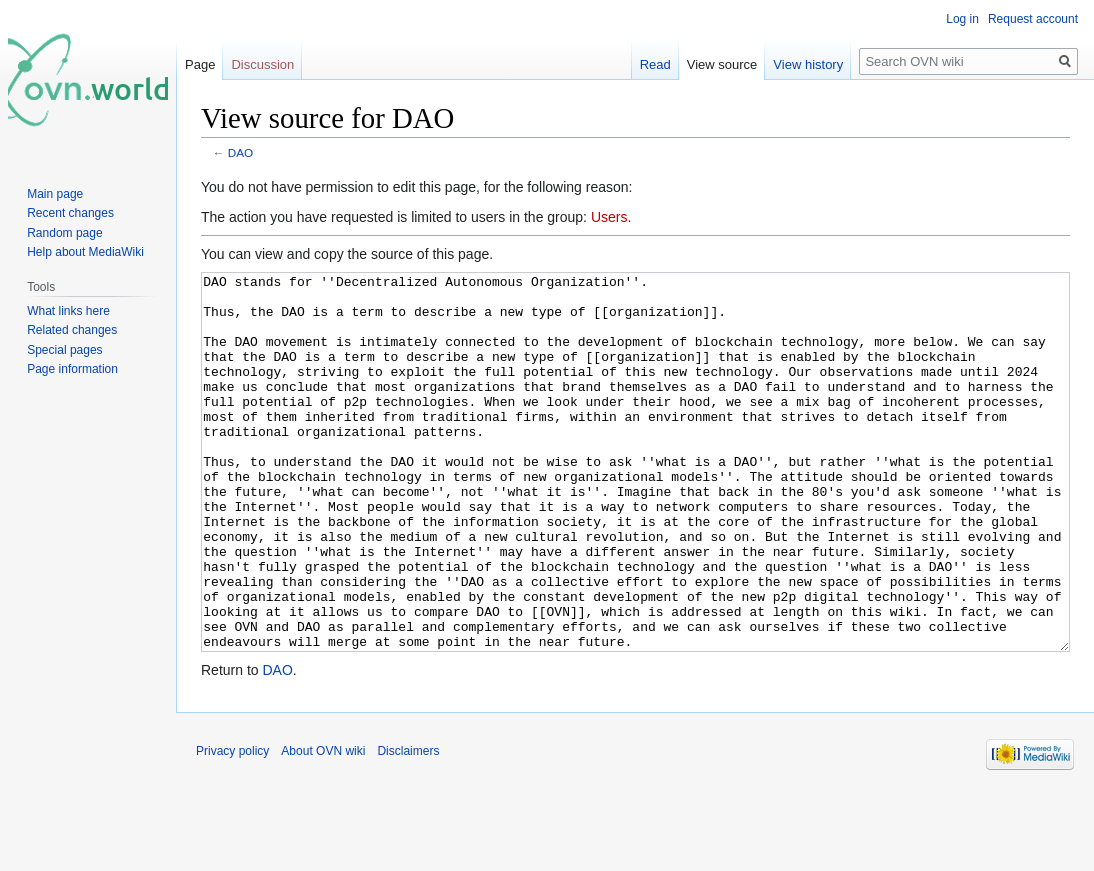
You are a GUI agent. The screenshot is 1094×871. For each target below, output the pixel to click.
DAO (240, 152)
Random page (64, 233)
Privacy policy (232, 826)
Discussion (262, 64)
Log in (962, 19)
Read (655, 64)
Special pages (64, 350)
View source (722, 64)
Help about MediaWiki (85, 252)
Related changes (72, 330)
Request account (1033, 19)
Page (200, 64)
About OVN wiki (323, 826)
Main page (55, 194)
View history (808, 64)
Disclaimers (408, 826)
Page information (72, 369)
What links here (68, 311)
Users (609, 217)
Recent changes (70, 213)
